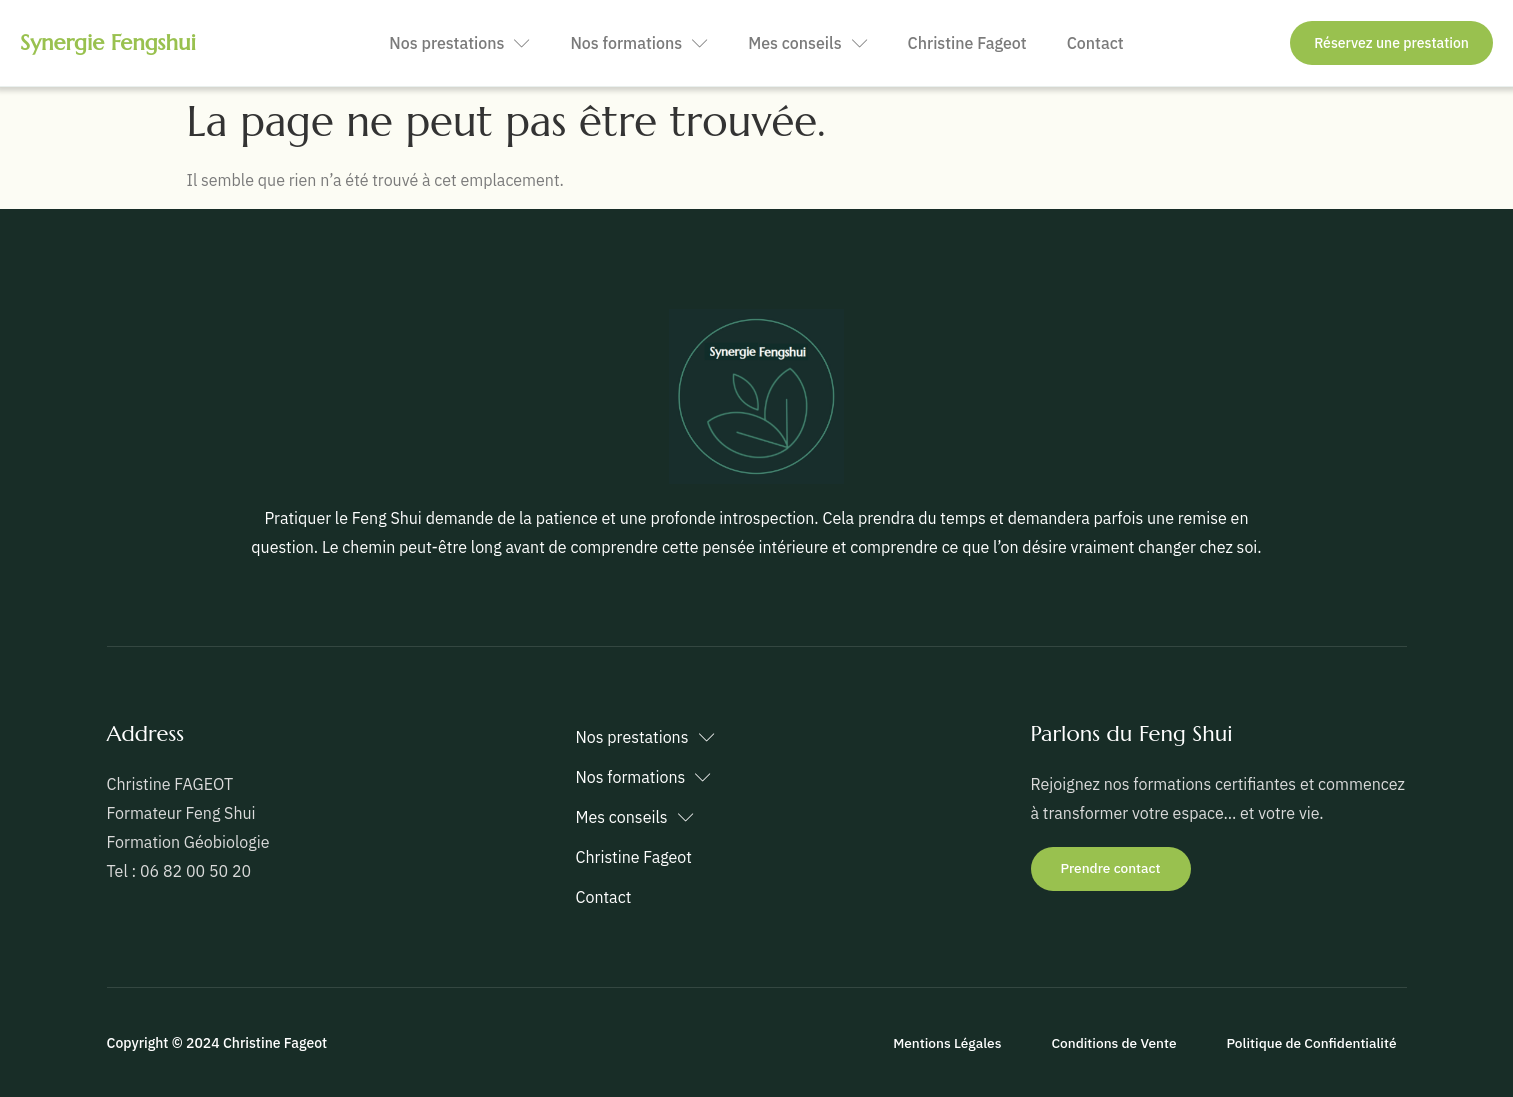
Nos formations (639, 43)
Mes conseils (807, 43)
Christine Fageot (967, 43)
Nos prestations (459, 43)
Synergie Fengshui (108, 42)
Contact (1095, 43)
